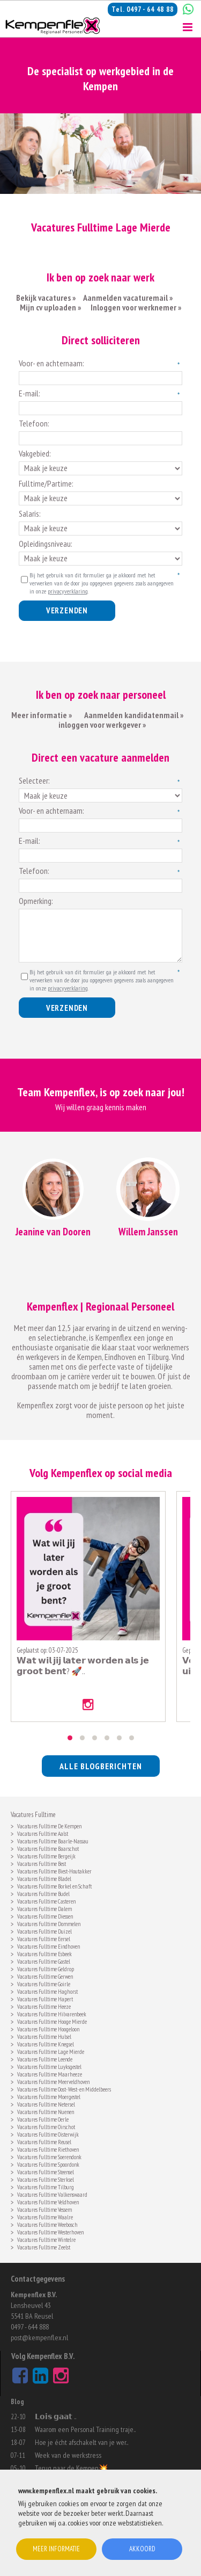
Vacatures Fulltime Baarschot (48, 1848)
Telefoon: (34, 423)
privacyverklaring (68, 591)
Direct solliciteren (101, 340)
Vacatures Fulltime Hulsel (44, 2036)
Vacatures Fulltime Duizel (44, 1931)
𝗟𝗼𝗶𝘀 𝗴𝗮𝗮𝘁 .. (55, 2416)
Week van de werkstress (68, 2455)
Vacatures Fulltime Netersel (46, 2104)
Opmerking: (36, 900)
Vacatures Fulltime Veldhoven (48, 2201)
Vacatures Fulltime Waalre (45, 2216)
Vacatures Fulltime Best (41, 1863)
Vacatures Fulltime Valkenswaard (52, 2194)
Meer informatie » (41, 715)
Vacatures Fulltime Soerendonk (49, 2156)
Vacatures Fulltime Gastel (43, 1961)
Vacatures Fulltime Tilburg (45, 2186)
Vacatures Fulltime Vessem (44, 2209)
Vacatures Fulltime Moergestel (48, 2096)
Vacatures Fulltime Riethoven (48, 2149)
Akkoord (142, 2548)
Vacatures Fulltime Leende (44, 2058)
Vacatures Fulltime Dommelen (48, 1923)
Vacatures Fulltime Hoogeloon (48, 2028)
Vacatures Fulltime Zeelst (43, 2246)
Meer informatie (56, 2548)
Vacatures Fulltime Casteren (46, 1901)
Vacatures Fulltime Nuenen (45, 2111)
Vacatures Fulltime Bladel (44, 1878)
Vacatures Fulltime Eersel (43, 1938)
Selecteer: (34, 780)
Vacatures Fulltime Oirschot (46, 2126)
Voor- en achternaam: (51, 363)
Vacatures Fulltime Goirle (43, 1983)
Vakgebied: (35, 453)
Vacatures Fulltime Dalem (44, 1908)
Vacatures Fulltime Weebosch (47, 2224)
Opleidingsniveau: (45, 543)
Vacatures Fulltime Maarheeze (49, 2073)
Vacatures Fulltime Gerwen (45, 1976)
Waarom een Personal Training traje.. (85, 2429)
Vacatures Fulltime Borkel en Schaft (54, 1885)
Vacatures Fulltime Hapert (45, 1998)
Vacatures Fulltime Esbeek (44, 1953)
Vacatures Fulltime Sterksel (45, 2179)
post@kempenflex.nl (39, 2337)
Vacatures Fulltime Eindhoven (48, 1946)
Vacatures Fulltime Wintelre (46, 2239)
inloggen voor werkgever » (102, 724)
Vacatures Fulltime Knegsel (45, 2043)
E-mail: (29, 393)
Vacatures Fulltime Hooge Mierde (52, 2021)
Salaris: (30, 513)
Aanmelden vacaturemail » (128, 297)
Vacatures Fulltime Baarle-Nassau (52, 1840)
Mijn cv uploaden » (49, 307)
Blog (17, 2401)
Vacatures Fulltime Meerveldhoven (53, 2081)
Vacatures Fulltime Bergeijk (46, 1855)
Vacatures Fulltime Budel (43, 1893)
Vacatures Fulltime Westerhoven (50, 2231)
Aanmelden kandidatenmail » (134, 715)
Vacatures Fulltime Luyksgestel (49, 2066)
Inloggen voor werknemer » (136, 307)
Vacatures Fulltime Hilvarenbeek (51, 2013)
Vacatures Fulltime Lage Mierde (50, 2051)
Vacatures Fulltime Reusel (44, 2141)
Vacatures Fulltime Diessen (45, 1916)
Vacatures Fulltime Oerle (43, 2119)
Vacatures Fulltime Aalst (42, 1833)
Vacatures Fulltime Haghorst (47, 1991)
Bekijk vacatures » (46, 297)
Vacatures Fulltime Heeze (44, 2006)
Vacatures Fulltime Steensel (45, 2171)
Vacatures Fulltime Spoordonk (48, 2164)
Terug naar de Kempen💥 (71, 2468)
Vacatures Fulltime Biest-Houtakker (54, 1870)
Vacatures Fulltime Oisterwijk (48, 2134)
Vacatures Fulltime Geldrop (45, 1968)
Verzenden (67, 610)
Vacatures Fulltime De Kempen (49, 1825)
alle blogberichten (100, 1766)
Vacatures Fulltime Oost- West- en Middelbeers (64, 2089)
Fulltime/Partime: (46, 483)
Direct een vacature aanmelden (100, 757)
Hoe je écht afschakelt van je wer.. (81, 2442)
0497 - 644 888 (30, 2327)
